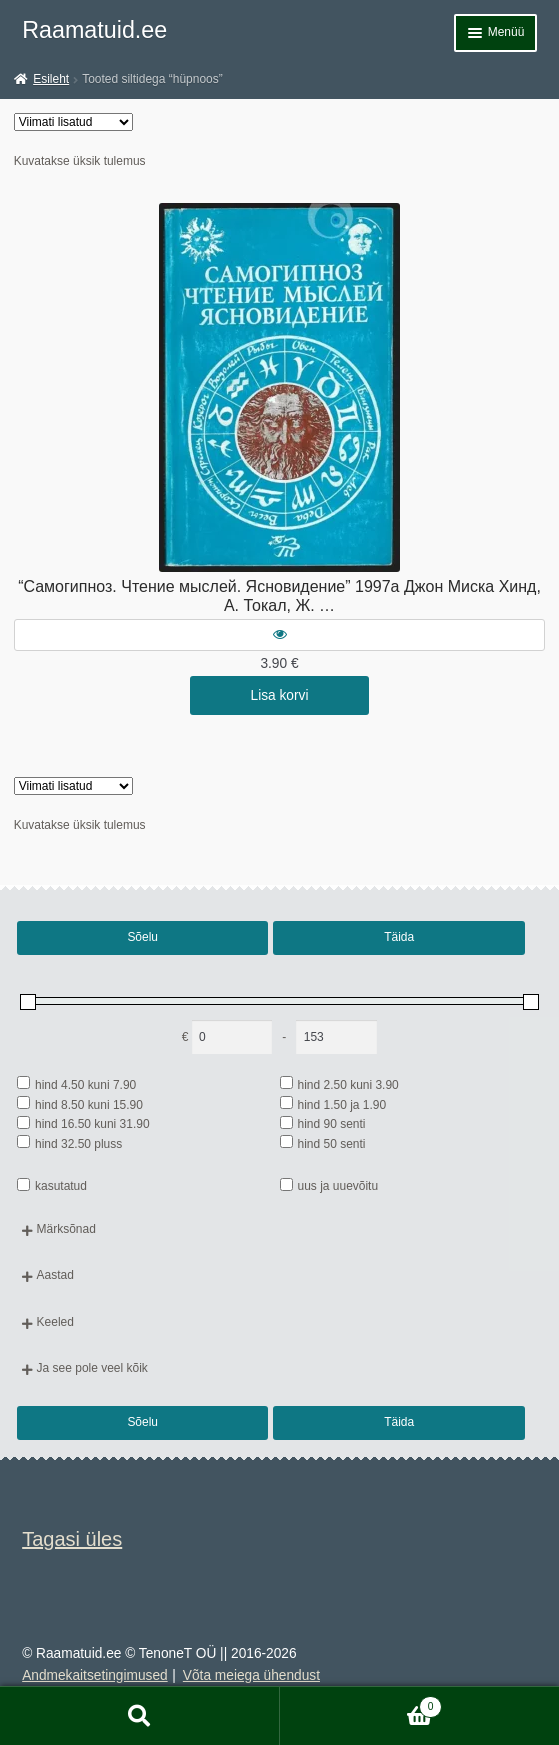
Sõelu (142, 937)
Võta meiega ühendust (251, 1675)
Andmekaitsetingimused (94, 1675)
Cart (361, 1704)
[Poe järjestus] (73, 122)
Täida (399, 937)
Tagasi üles (72, 1539)
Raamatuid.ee (94, 30)
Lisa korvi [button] (280, 695)
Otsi (140, 1716)
